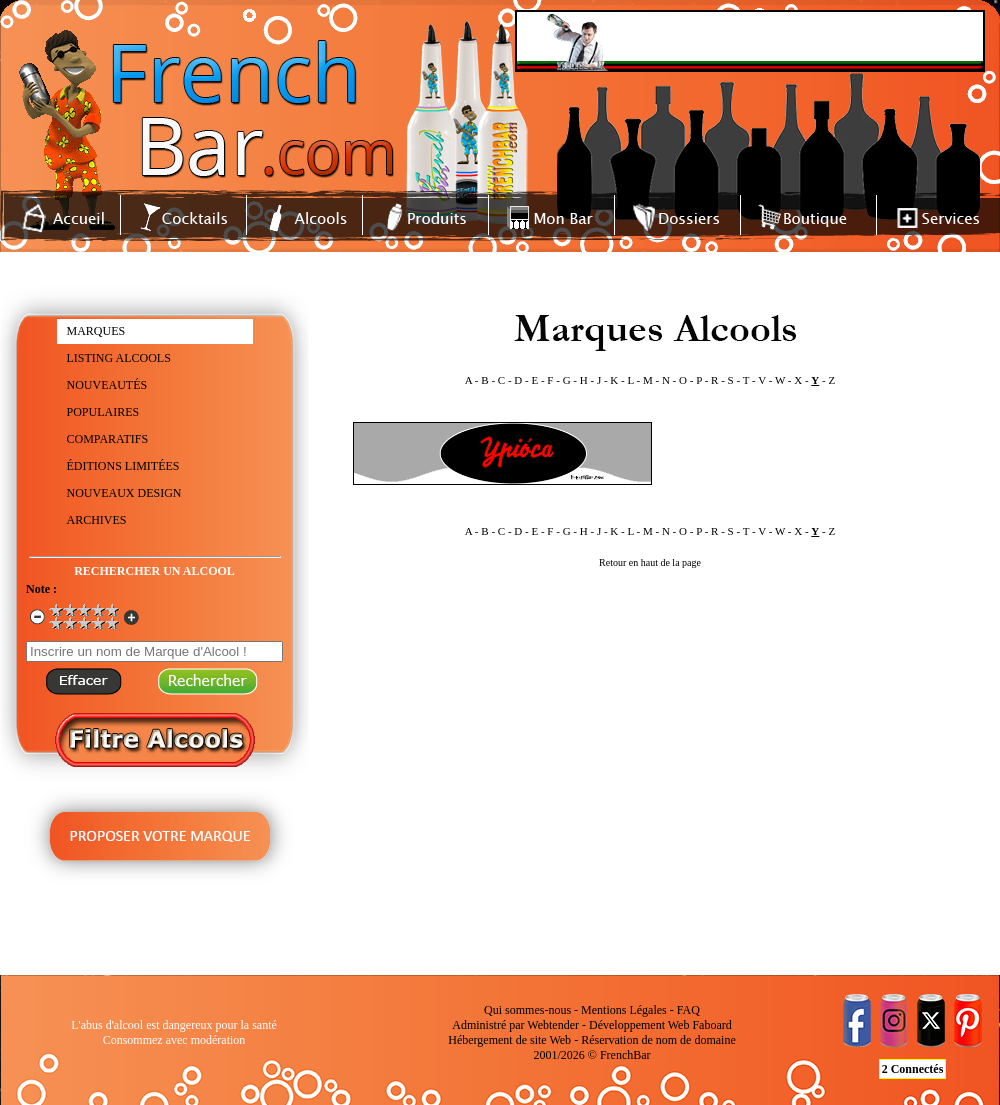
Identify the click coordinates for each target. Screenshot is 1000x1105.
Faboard (711, 1025)
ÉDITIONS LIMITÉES (123, 466)
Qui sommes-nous (527, 1010)
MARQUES (96, 331)
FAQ (688, 1010)
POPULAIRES (103, 412)
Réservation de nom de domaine (658, 1040)
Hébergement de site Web (509, 1040)
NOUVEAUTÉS (107, 385)
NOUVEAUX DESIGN (124, 493)
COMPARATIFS (108, 439)
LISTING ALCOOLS (119, 358)
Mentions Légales (624, 1010)
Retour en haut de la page (650, 562)
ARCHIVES (97, 520)
